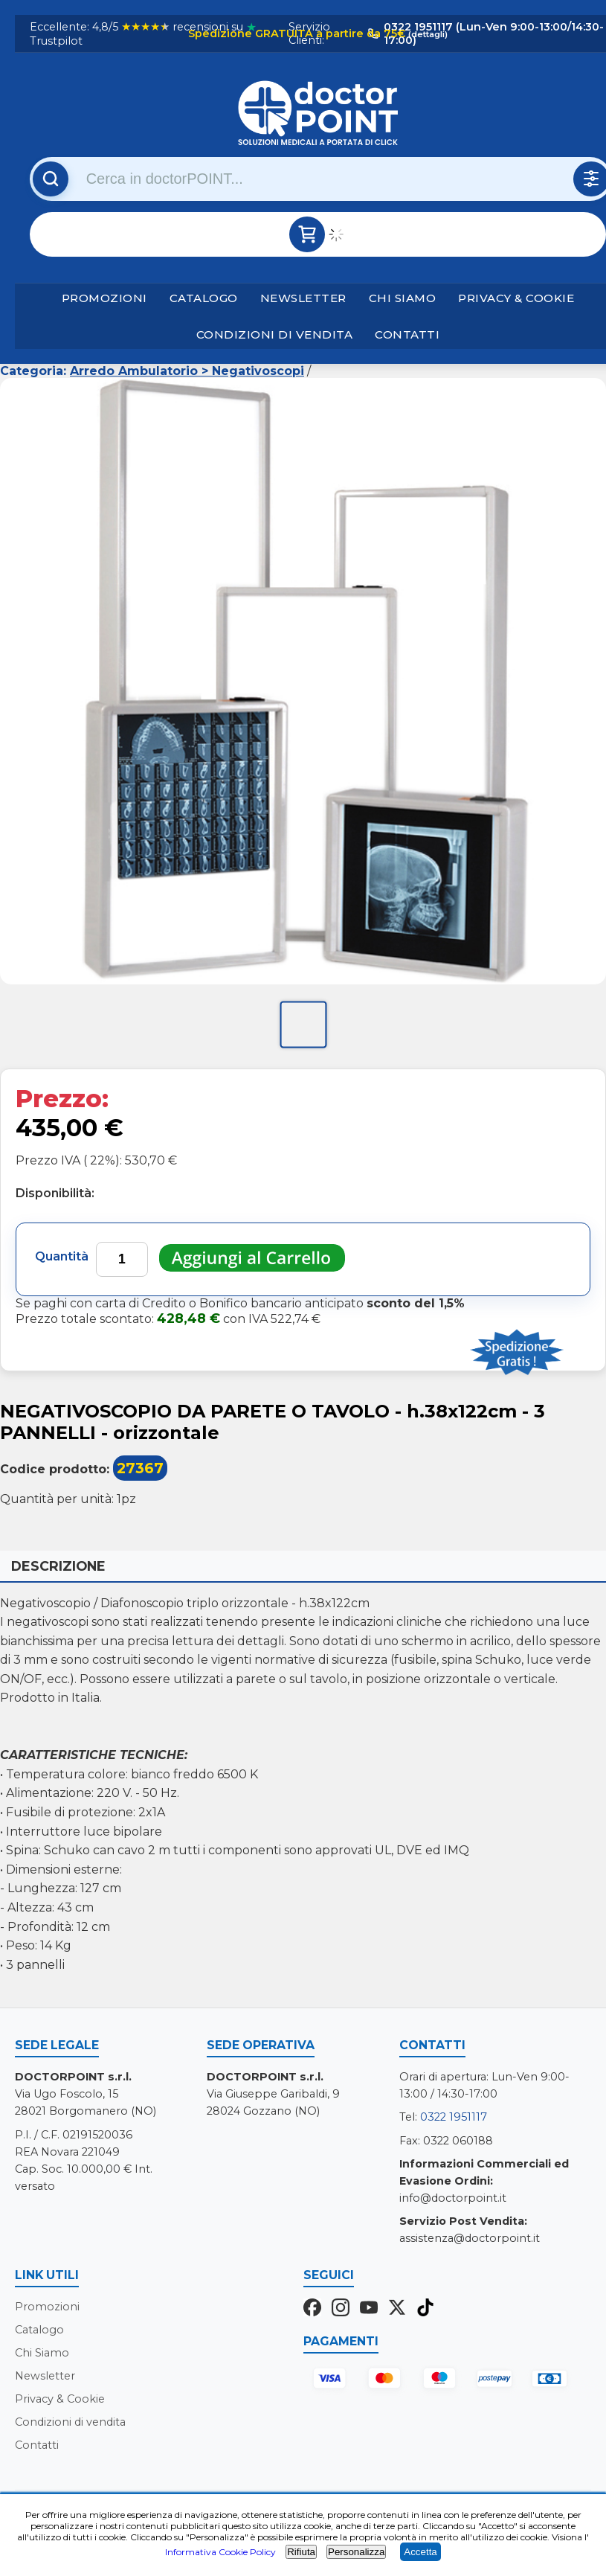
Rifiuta (301, 2551)
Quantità (61, 1256)
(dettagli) (427, 34)
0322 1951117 (453, 2117)
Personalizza (356, 2551)
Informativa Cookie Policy (220, 2551)
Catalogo (204, 298)
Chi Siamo (402, 298)
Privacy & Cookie (516, 298)
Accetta (420, 2551)
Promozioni (104, 298)
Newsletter (303, 298)
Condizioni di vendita (274, 334)
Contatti (407, 334)
